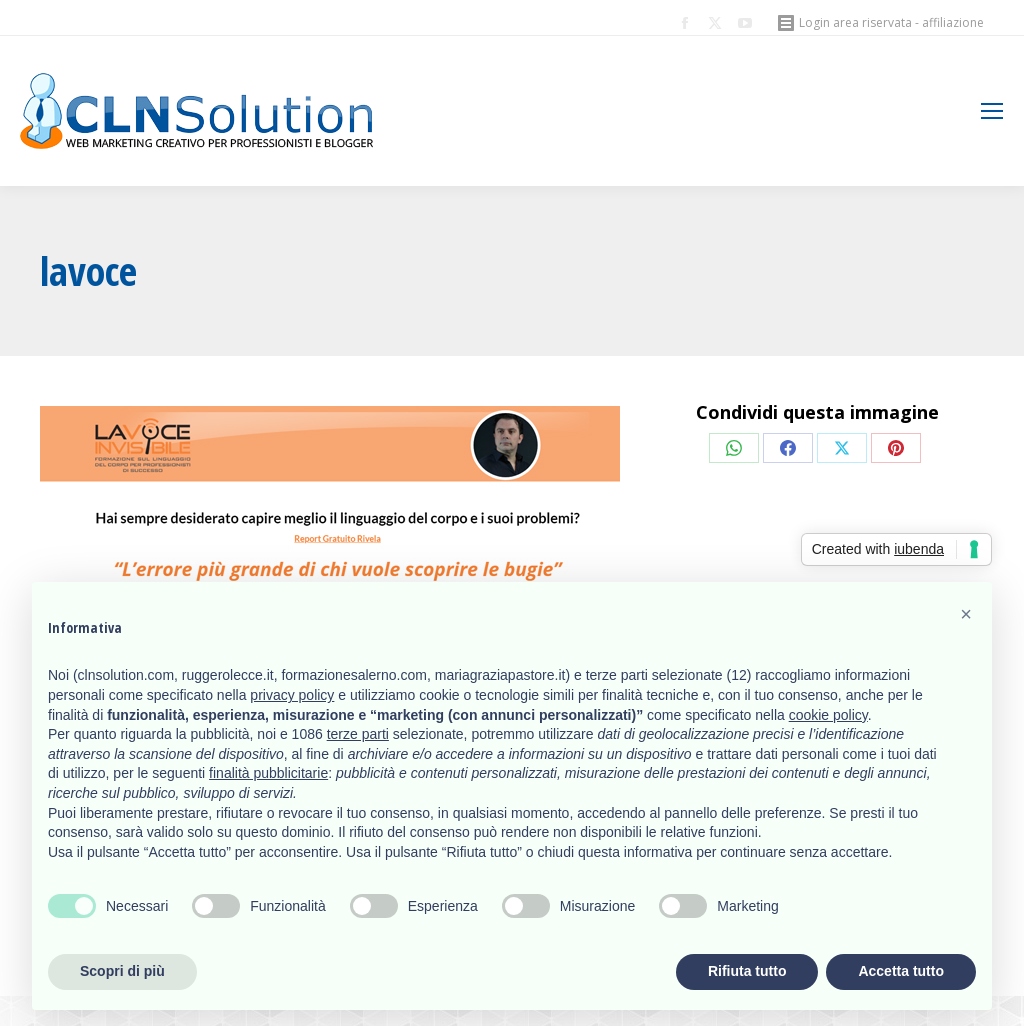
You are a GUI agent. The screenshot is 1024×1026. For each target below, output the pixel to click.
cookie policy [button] (828, 715)
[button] (966, 614)
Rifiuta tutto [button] (747, 971)
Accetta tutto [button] (901, 971)
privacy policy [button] (292, 695)
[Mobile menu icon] (992, 111)
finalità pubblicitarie (268, 773)
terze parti (358, 734)
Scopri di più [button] (122, 971)
